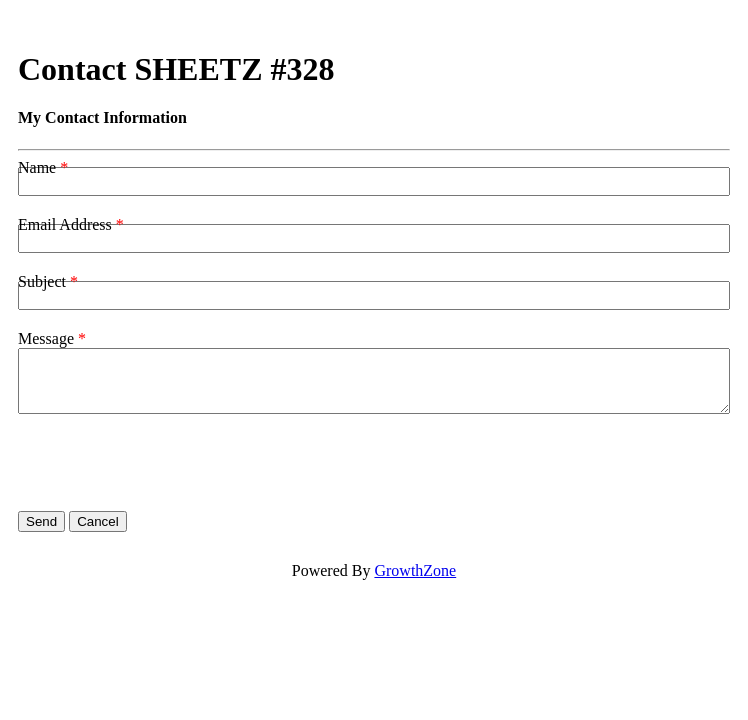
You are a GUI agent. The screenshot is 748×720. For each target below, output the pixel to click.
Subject (42, 281)
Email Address (65, 224)
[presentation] (170, 463)
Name (37, 167)
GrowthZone (415, 570)
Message (46, 338)
